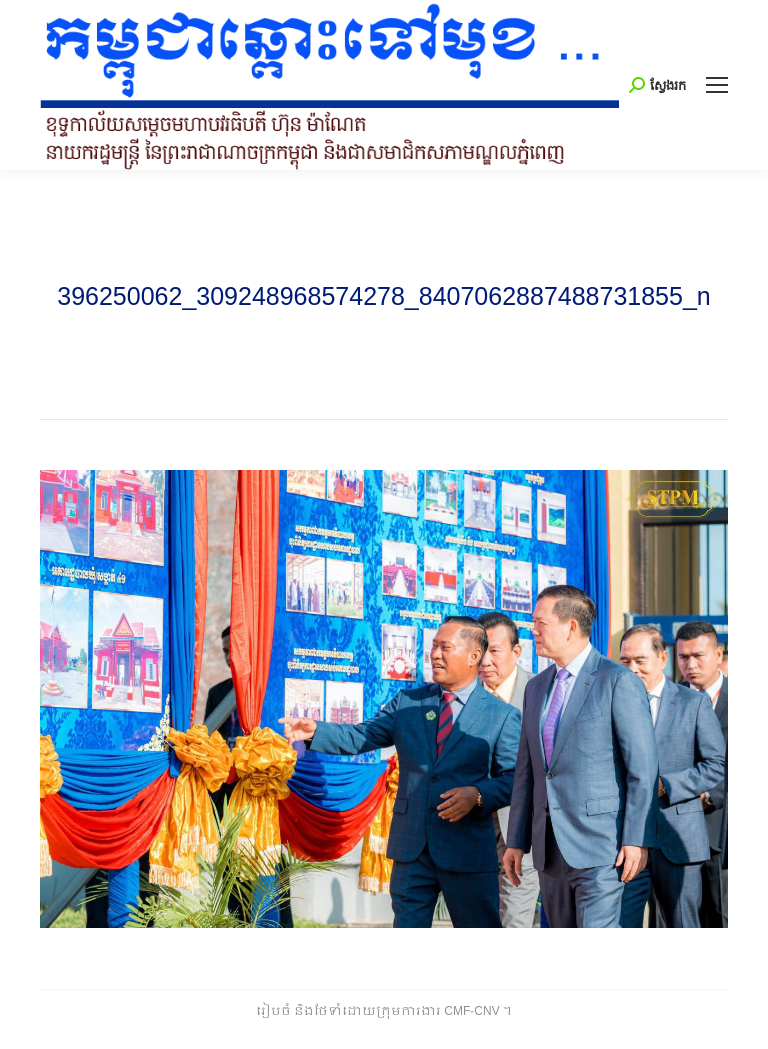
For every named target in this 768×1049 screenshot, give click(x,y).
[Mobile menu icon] (717, 85)
